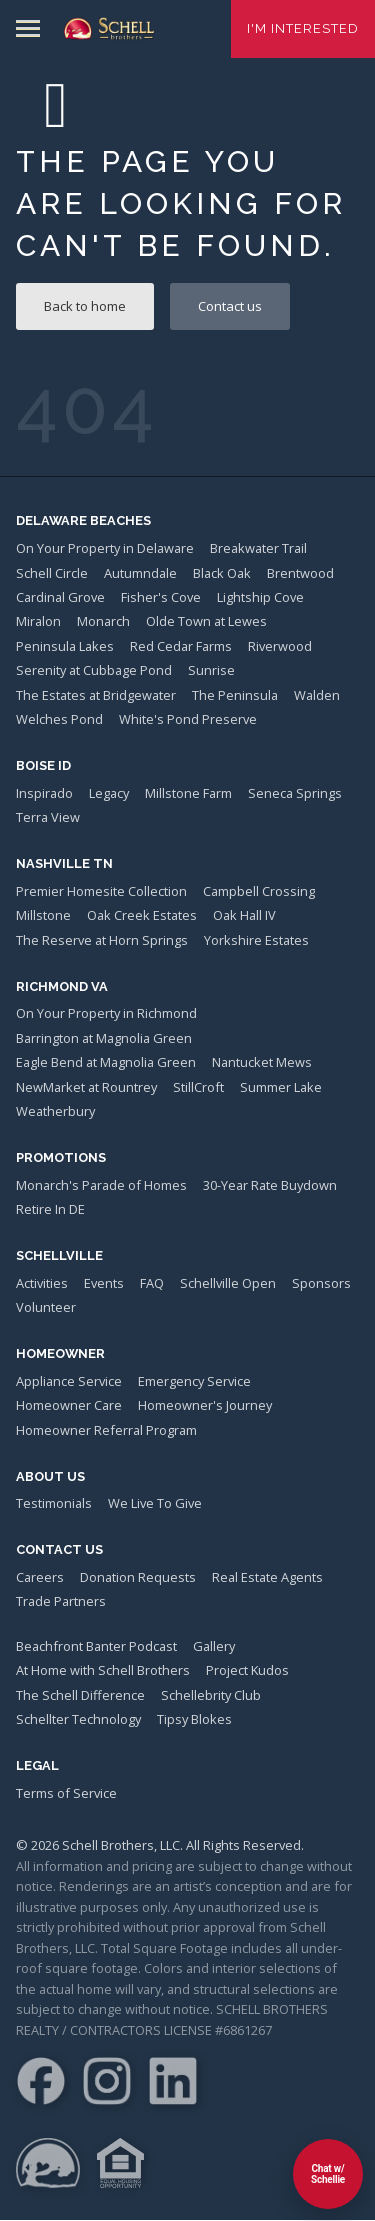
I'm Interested (303, 28)
